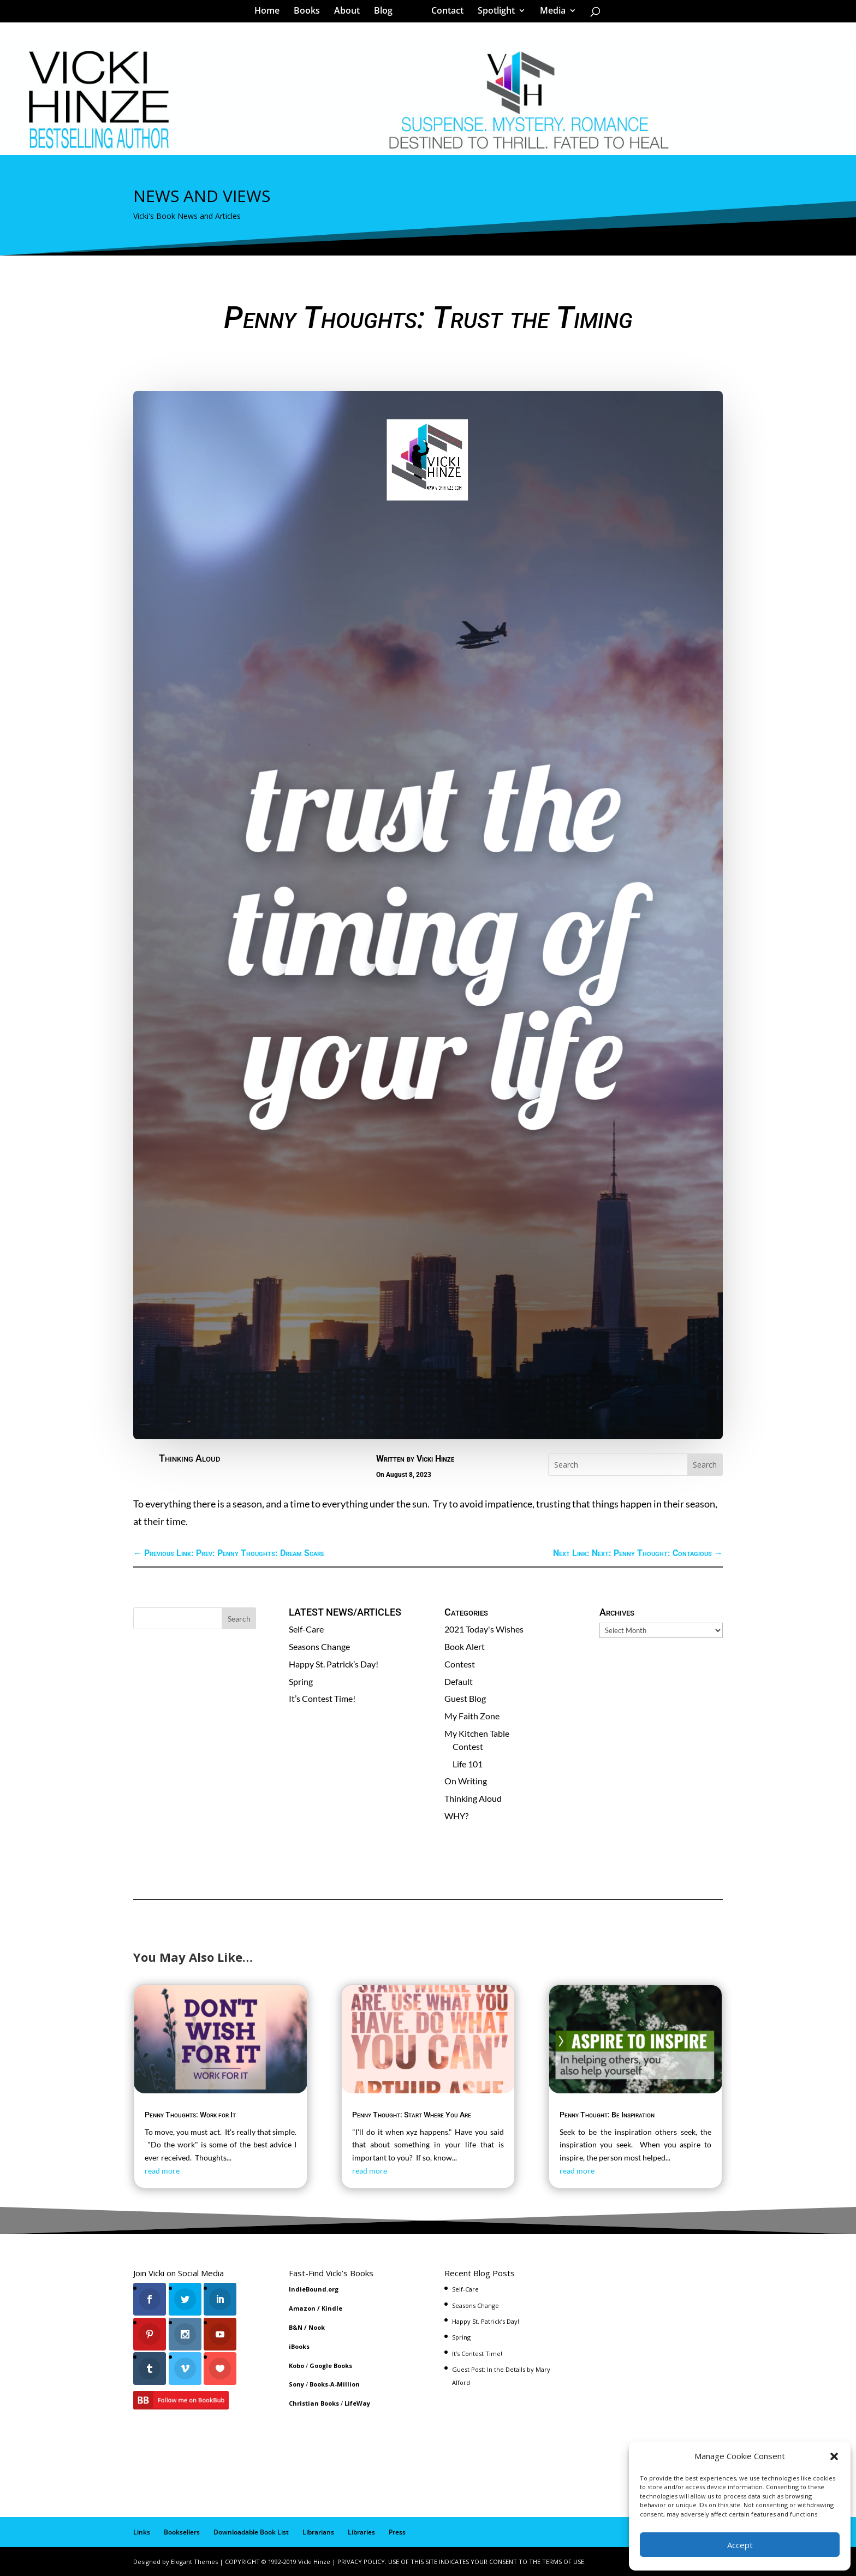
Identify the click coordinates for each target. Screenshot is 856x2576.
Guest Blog (465, 1698)
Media (549, 13)
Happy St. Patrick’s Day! (333, 1664)
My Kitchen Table (476, 1733)
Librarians (318, 2532)
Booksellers (182, 2532)
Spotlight (492, 13)
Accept (740, 2544)
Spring (301, 1681)
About (351, 13)
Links (141, 2532)
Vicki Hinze (435, 1458)
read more (162, 2170)
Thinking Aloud (189, 1458)
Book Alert (464, 1646)
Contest (459, 1664)
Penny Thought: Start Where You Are (411, 2114)
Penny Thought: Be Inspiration (607, 2114)
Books (311, 13)
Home (270, 13)
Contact (443, 13)
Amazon (302, 2308)
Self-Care (306, 1629)
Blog (387, 13)
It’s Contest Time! (322, 1698)
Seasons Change (319, 1646)
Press (397, 2532)
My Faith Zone (472, 1716)
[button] (834, 2456)
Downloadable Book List (251, 2532)
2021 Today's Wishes (484, 1629)
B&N (295, 2327)
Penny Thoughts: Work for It (190, 2114)
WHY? (456, 1816)
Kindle (332, 2308)
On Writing (465, 1781)
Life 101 (468, 1764)
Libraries (361, 2532)
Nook (316, 2327)
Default (458, 1681)
